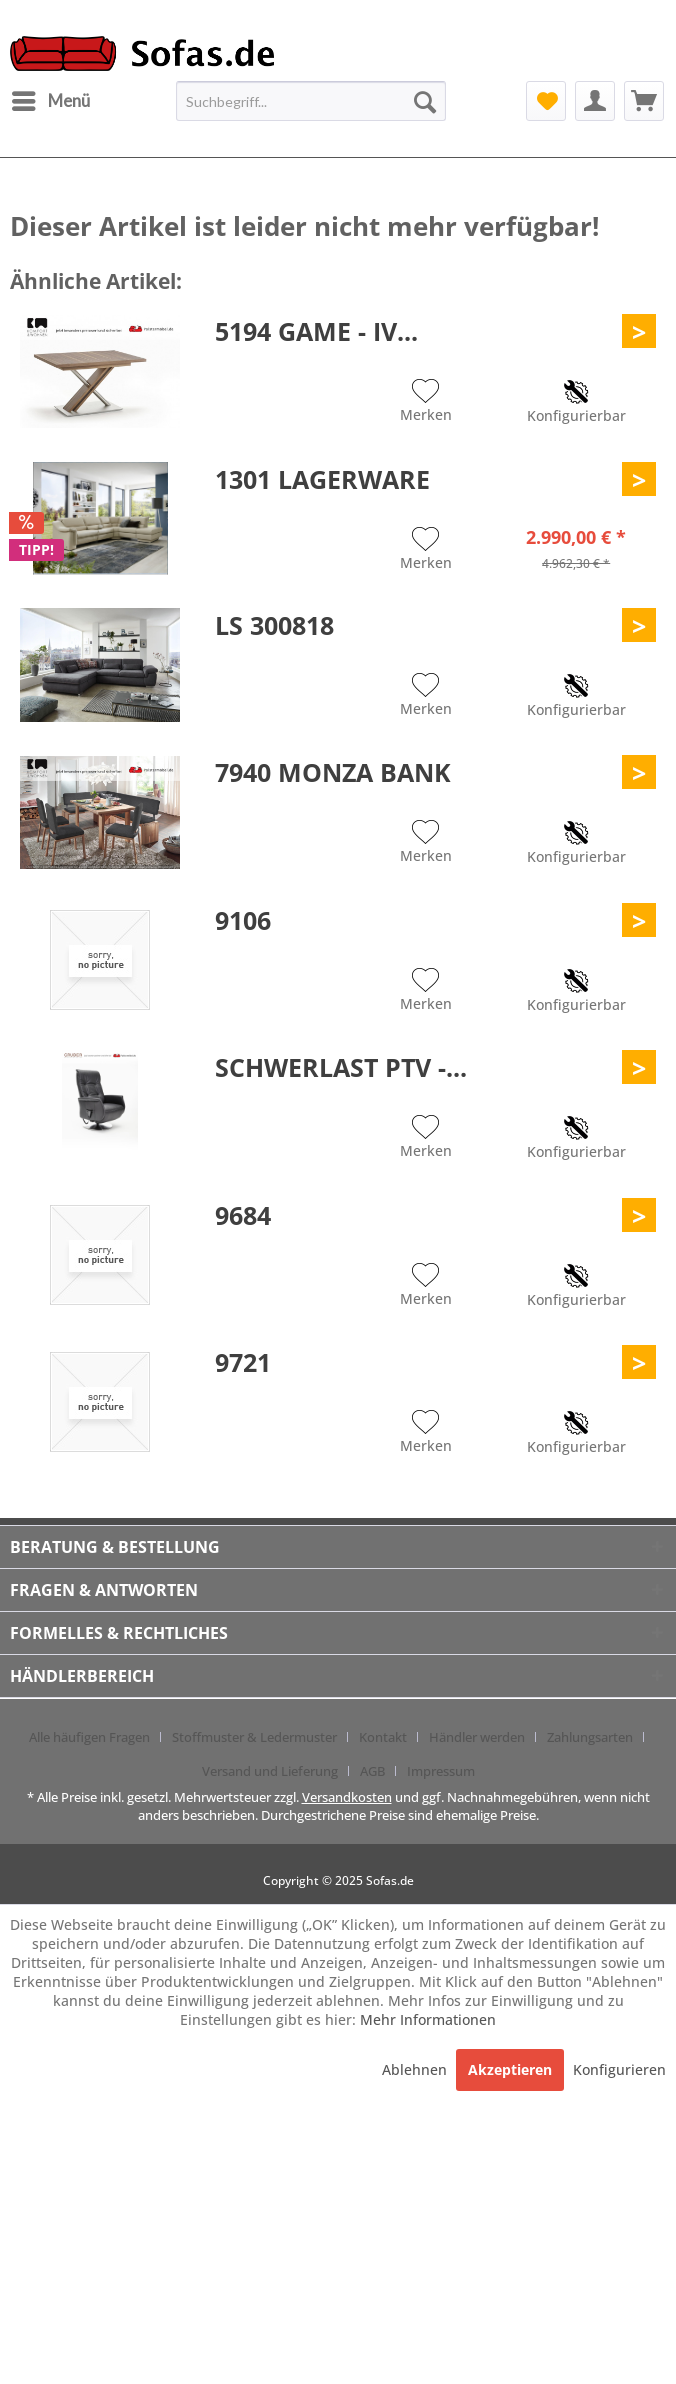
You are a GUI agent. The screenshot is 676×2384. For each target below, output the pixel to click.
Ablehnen (416, 2069)
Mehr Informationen (428, 2019)
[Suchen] (425, 101)
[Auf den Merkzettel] (426, 403)
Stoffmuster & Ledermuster (254, 1737)
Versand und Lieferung (270, 1771)
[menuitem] (50, 101)
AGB (372, 1771)
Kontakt (383, 1737)
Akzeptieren (510, 2069)
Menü (51, 98)
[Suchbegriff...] (311, 101)
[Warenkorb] (644, 101)
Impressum (441, 1771)
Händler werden (477, 1737)
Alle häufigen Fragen (89, 1737)
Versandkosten (347, 1797)
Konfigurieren (619, 2069)
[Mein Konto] (595, 101)
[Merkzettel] (546, 101)
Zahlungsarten (590, 1737)
